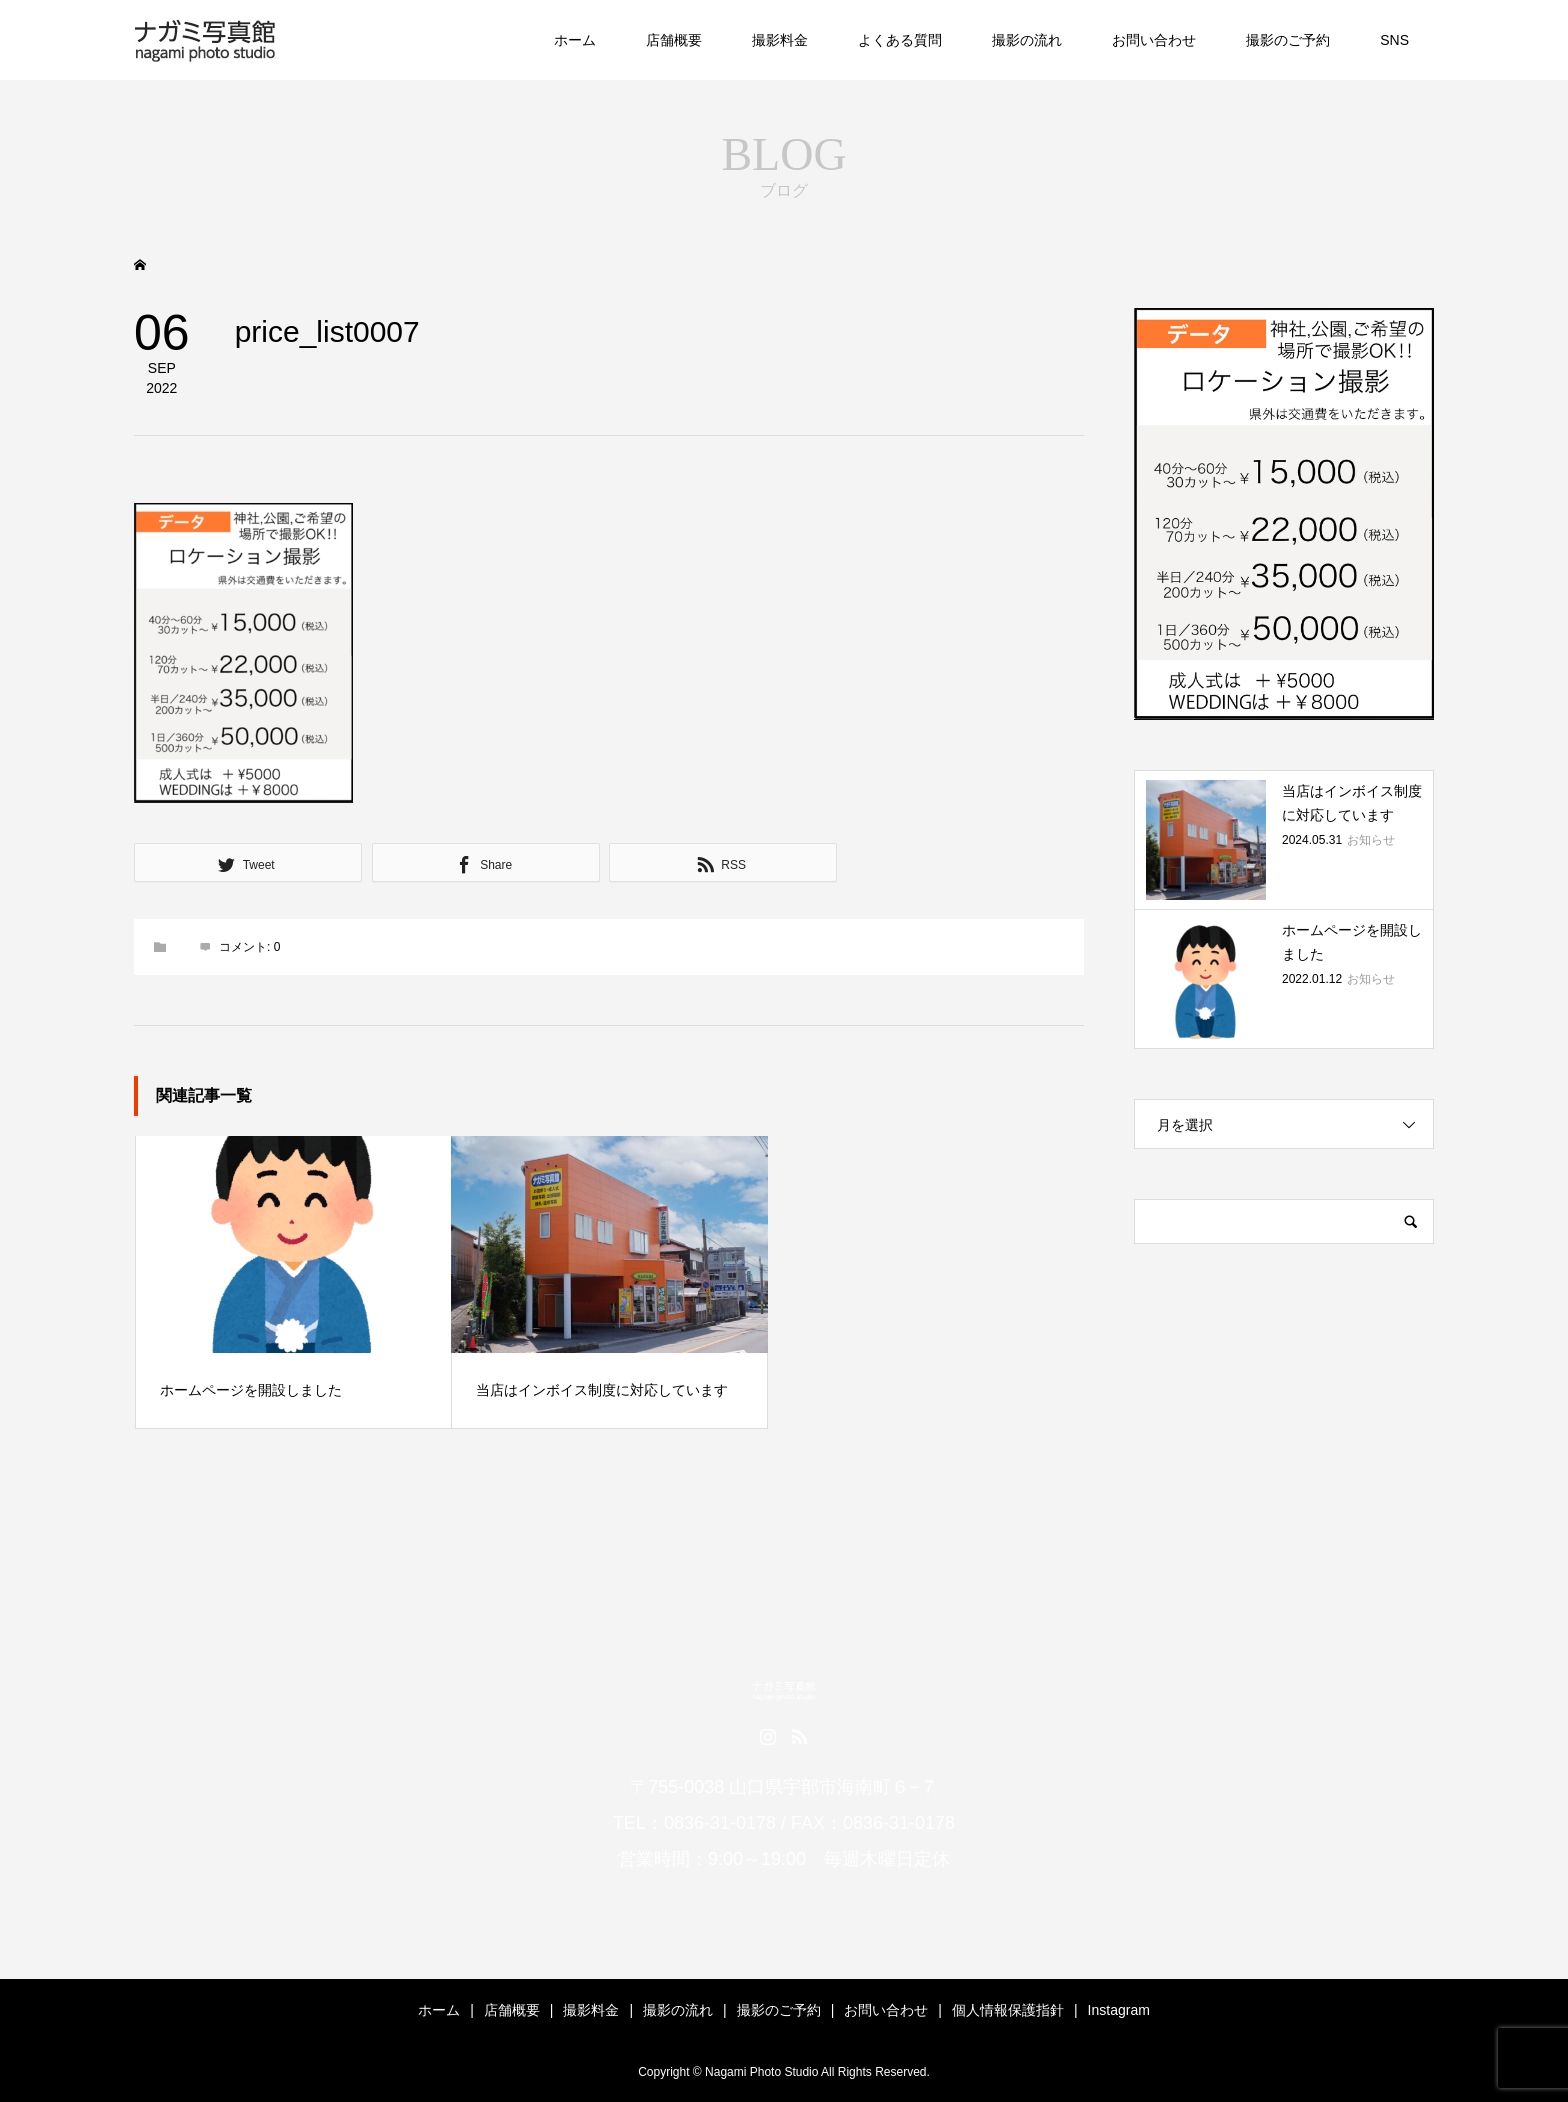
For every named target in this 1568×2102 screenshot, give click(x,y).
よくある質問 (900, 40)
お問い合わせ (1154, 40)
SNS (1394, 40)
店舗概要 (674, 40)
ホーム (575, 40)
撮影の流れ (1027, 40)
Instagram (1119, 2010)
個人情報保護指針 (1008, 2010)
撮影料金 (780, 40)
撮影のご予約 (1288, 40)
